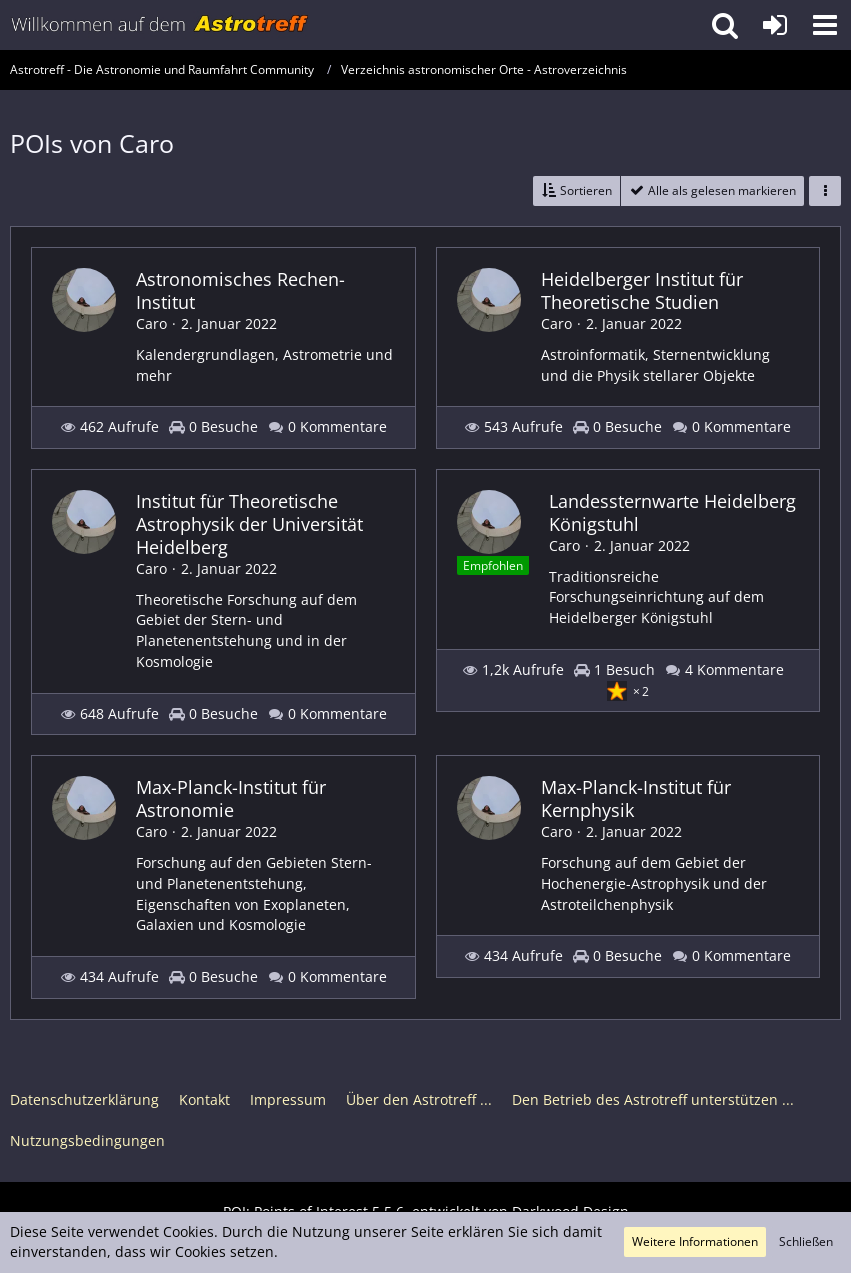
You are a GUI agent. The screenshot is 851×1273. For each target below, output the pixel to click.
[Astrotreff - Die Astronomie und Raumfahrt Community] (160, 25)
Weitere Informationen (695, 1241)
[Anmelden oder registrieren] (775, 25)
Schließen (806, 1241)
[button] (825, 25)
